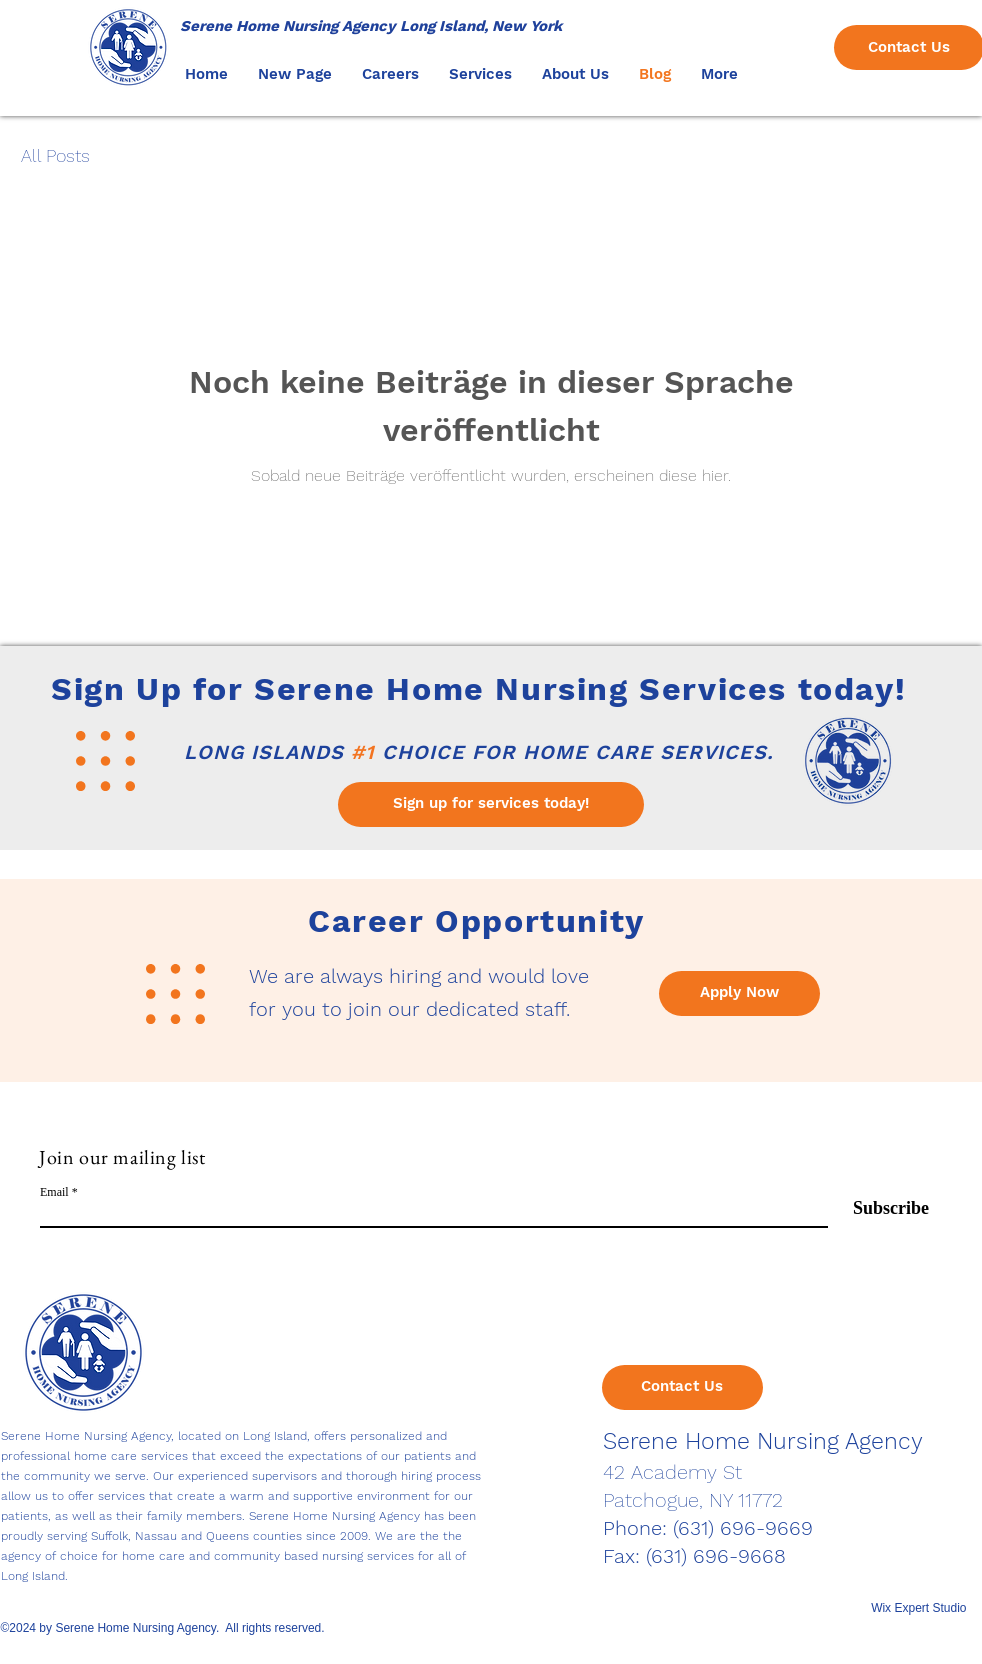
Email (54, 1192)
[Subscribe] (878, 1209)
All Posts (55, 155)
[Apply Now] (739, 993)
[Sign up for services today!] (491, 804)
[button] (390, 74)
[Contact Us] (682, 1387)
